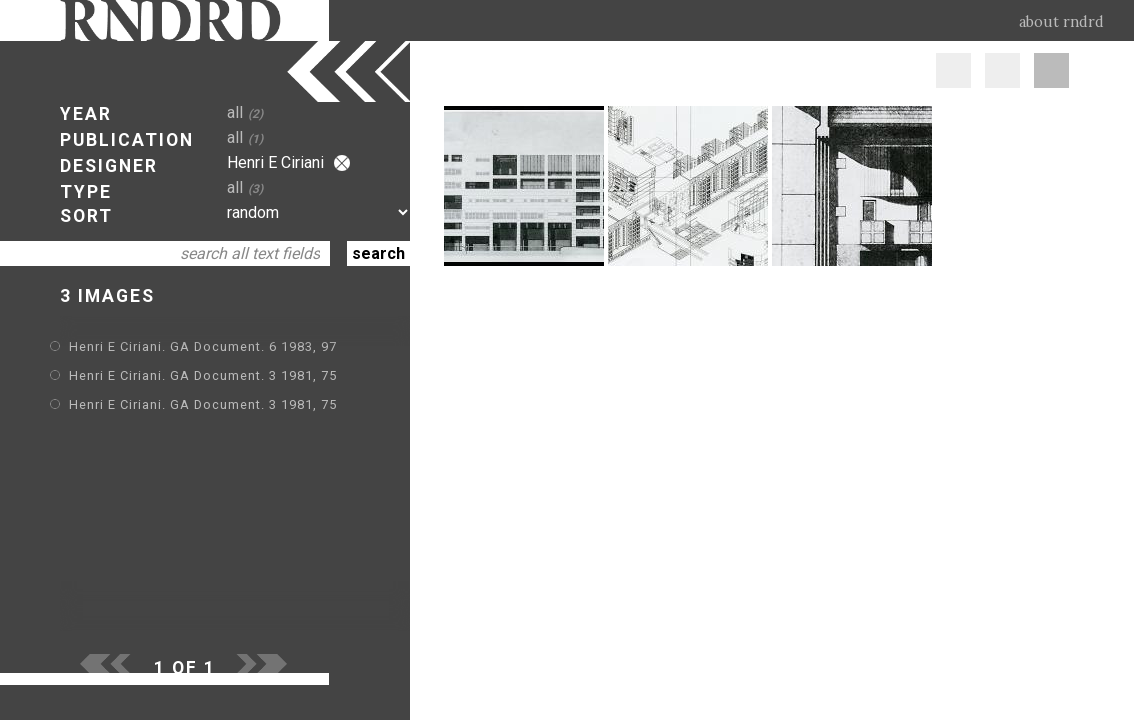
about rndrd (1061, 22)
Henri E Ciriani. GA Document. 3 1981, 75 (203, 375)
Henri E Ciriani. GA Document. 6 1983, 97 (203, 346)
